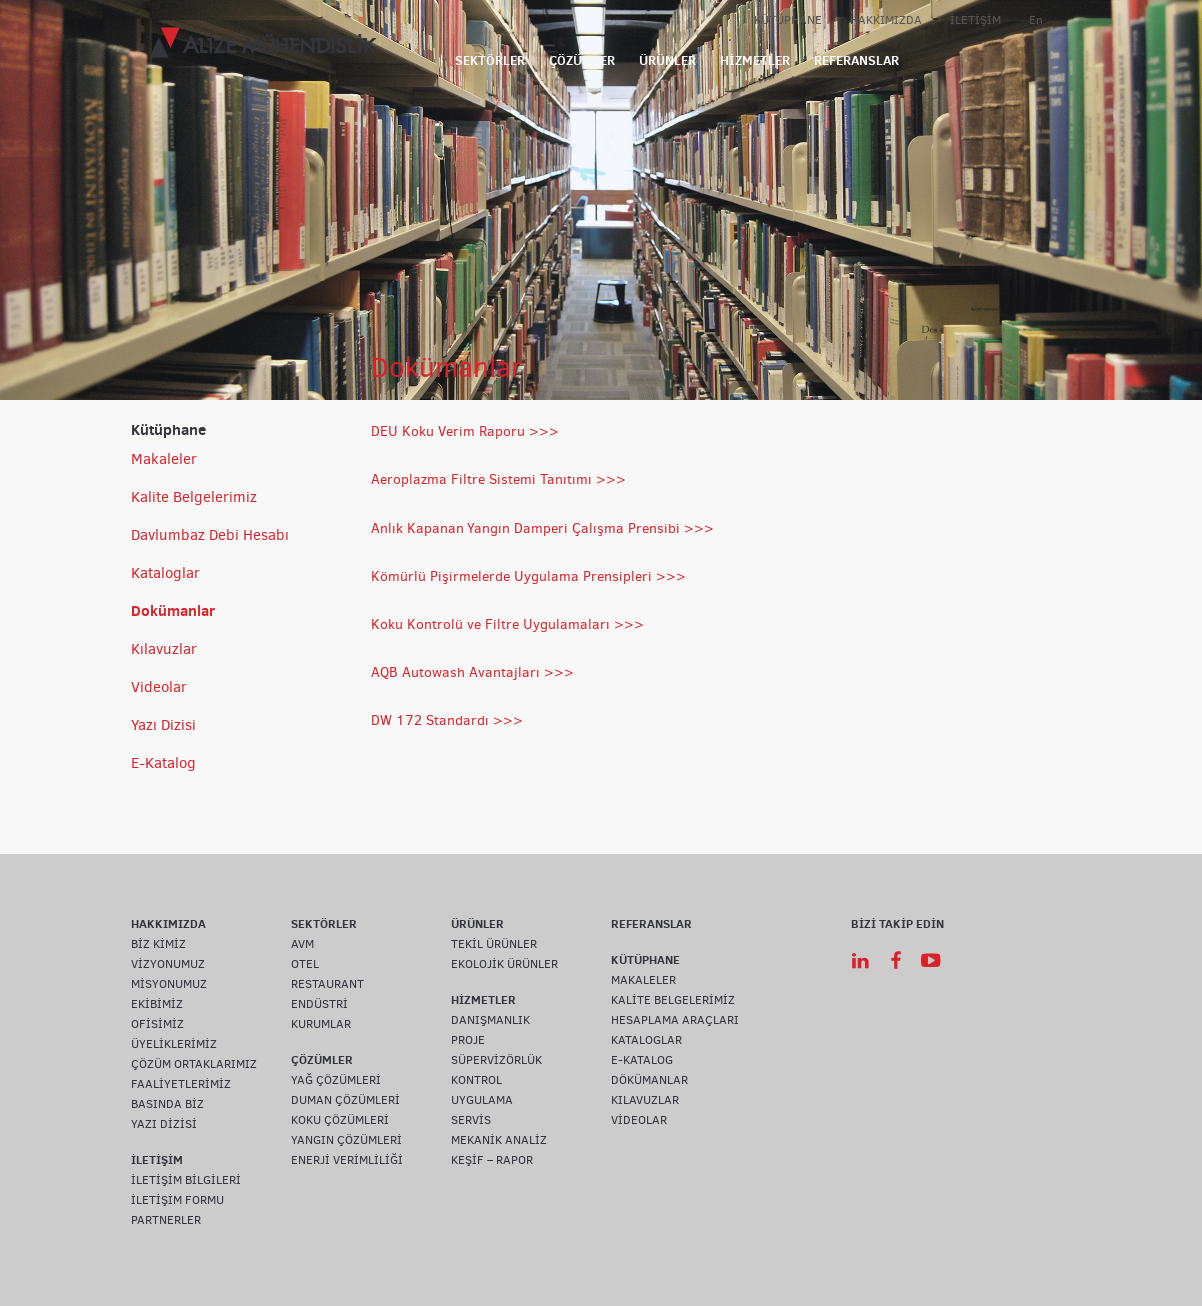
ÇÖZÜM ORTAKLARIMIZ (194, 1064)
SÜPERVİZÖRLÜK (496, 1060)
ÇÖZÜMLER (582, 60)
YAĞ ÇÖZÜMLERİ (336, 1080)
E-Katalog (163, 763)
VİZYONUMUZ (168, 964)
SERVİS (471, 1120)
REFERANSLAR (856, 60)
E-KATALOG (642, 1060)
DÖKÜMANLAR (649, 1080)
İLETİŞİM (975, 20)
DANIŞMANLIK (490, 1020)
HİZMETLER (755, 60)
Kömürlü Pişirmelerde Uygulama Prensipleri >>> (528, 576)
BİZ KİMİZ (158, 944)
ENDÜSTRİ (319, 1004)
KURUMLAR (321, 1024)
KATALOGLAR (646, 1040)
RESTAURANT (327, 984)
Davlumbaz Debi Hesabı (210, 535)
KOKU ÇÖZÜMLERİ (340, 1120)
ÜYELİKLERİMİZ (174, 1044)
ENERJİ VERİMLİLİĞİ (347, 1160)
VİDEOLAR (639, 1120)
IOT (931, 60)
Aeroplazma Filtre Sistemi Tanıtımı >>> (498, 479)
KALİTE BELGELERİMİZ (673, 1000)
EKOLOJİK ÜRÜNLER (504, 964)
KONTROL (476, 1080)
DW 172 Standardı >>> (447, 720)
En (1036, 20)
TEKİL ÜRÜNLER (494, 944)
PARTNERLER (166, 1220)
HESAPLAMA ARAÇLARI (675, 1020)
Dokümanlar (173, 610)
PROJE (468, 1040)
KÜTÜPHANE (788, 20)
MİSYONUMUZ (169, 984)
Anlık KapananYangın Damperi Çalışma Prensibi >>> (542, 528)
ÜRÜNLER (667, 60)
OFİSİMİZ (157, 1024)
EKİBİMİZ (157, 1004)
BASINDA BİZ (167, 1104)
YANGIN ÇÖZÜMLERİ (346, 1140)
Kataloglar (165, 573)
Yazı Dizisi (163, 725)
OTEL (305, 964)
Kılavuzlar (164, 649)
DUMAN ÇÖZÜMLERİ (345, 1100)
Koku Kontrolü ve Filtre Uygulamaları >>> (507, 624)
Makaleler (164, 459)
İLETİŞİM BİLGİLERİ (186, 1180)
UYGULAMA (482, 1100)
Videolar (159, 687)
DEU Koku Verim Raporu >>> (465, 431)
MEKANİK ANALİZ (499, 1140)
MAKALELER (643, 980)
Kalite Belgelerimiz (194, 497)
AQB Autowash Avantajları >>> (472, 672)
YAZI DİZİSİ (164, 1124)
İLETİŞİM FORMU (177, 1200)
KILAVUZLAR (645, 1100)
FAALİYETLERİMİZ (181, 1084)
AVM (302, 944)
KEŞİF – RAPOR (492, 1160)
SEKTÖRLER (490, 60)
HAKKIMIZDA (886, 20)
